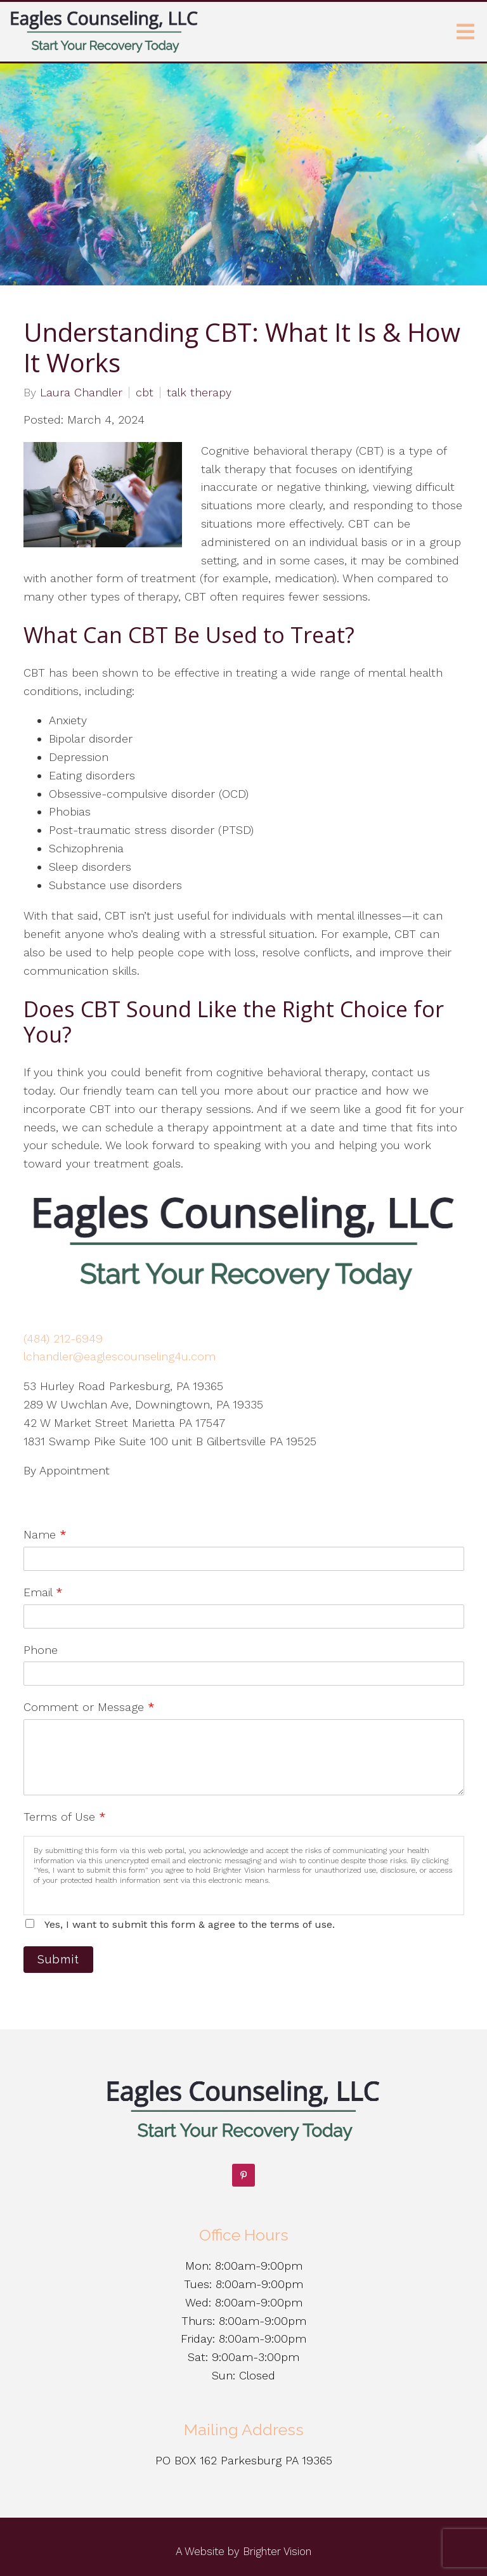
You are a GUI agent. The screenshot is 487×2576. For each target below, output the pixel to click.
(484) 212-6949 (63, 1338)
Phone (40, 1649)
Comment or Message (89, 1707)
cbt (144, 392)
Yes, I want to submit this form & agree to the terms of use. (189, 1924)
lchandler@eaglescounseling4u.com (119, 1356)
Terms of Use (64, 1816)
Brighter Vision (277, 2551)
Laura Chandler (81, 392)
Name (45, 1534)
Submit (58, 1959)
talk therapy (199, 392)
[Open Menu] (465, 32)
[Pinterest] (243, 2175)
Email (43, 1592)
